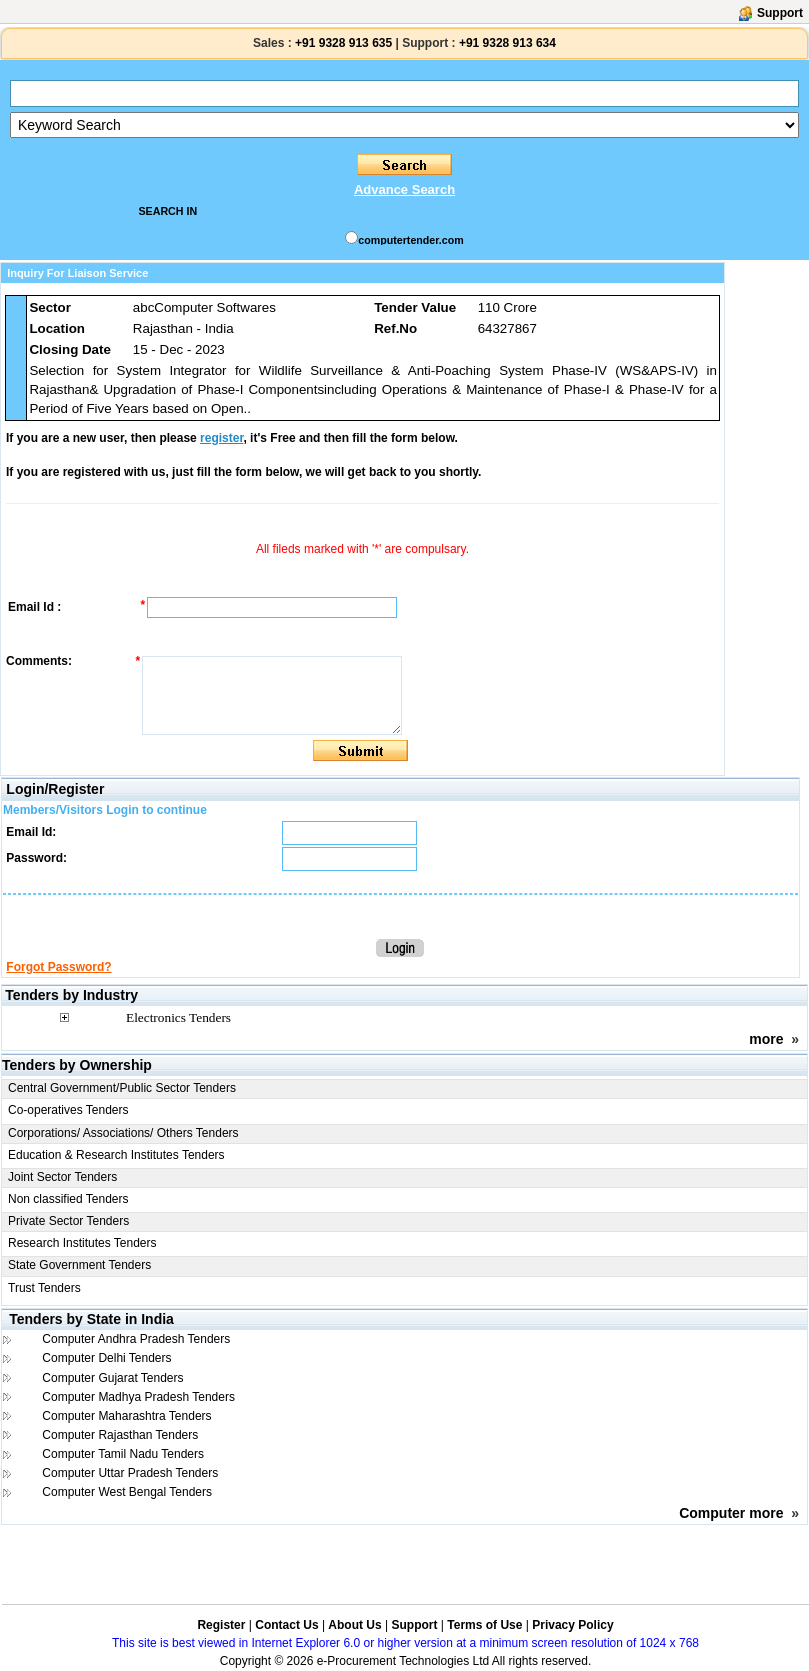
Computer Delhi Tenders (106, 1358)
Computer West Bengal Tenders (127, 1492)
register (221, 438)
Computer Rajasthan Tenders (120, 1435)
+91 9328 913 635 (342, 43)
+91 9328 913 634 (507, 43)
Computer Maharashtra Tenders (126, 1416)
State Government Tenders (79, 1265)
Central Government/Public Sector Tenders (122, 1088)
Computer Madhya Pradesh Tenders (138, 1397)
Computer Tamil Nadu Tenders (123, 1454)
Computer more (731, 1513)
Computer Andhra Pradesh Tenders (136, 1339)
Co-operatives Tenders (68, 1110)
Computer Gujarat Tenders (112, 1378)
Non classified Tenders (68, 1199)
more (766, 1039)
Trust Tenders (44, 1288)
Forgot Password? (58, 967)
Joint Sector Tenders (62, 1177)
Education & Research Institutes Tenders (116, 1155)
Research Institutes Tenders (82, 1243)
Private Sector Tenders (68, 1221)
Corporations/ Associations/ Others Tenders (123, 1133)
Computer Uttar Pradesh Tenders (130, 1473)
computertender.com (410, 240)
